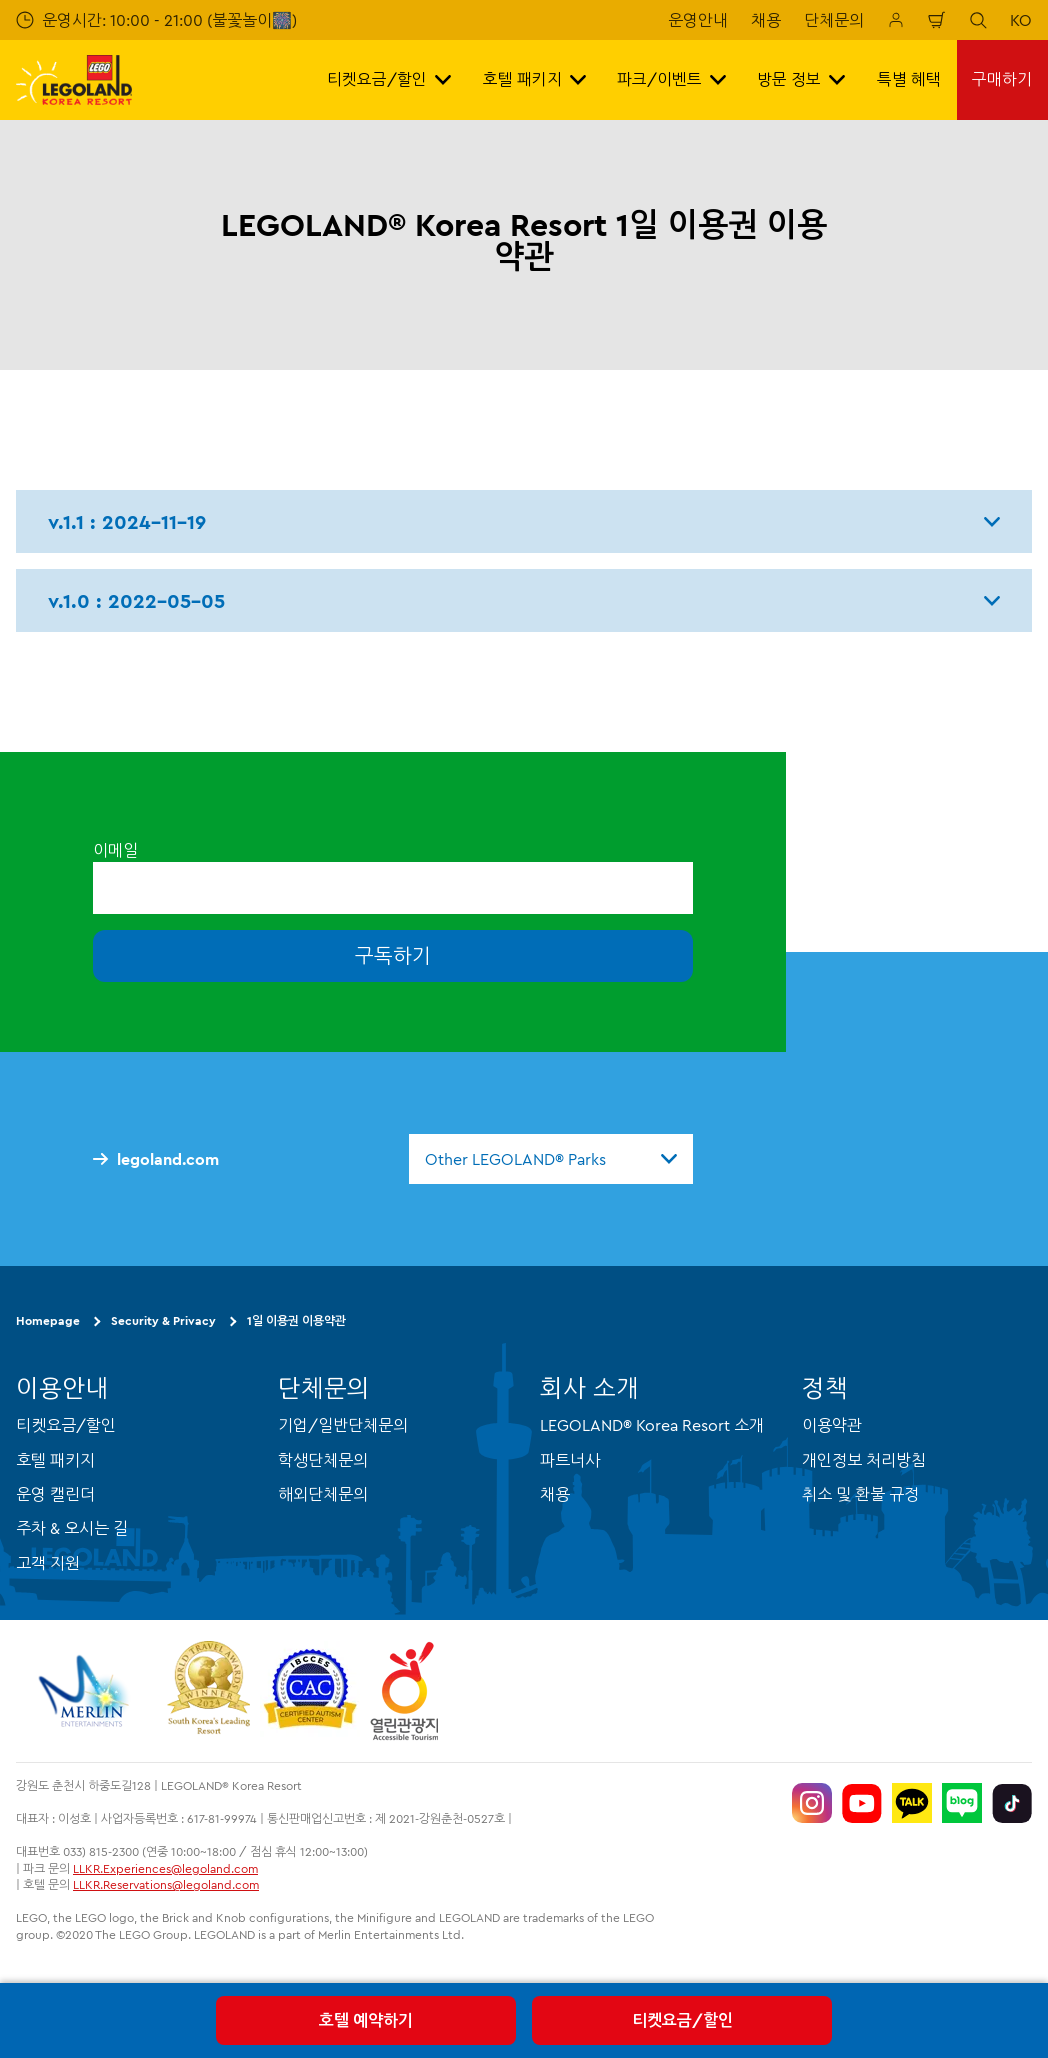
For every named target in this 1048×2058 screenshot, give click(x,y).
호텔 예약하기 (366, 2020)
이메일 (115, 850)
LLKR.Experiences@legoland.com (165, 1868)
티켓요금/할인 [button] (389, 79)
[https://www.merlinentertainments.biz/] (86, 1691)
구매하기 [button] (1002, 79)
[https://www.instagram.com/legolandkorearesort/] (812, 1803)
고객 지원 (48, 1563)
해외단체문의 (323, 1494)
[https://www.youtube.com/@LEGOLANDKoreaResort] (862, 1803)
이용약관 (832, 1425)
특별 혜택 (909, 79)
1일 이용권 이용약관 (296, 1320)
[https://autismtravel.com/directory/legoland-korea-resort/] (310, 1691)
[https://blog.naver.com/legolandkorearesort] (962, 1803)
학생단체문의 (323, 1460)
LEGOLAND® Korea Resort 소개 (652, 1425)
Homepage (48, 1320)
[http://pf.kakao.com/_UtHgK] (912, 1803)
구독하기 (393, 955)
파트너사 (570, 1460)
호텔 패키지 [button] (534, 79)
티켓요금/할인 (682, 2020)
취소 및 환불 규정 (860, 1494)
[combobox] (551, 1159)
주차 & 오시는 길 (72, 1528)
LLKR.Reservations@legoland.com (166, 1884)
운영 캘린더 (55, 1494)
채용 (766, 20)
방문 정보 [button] (801, 79)
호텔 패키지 (55, 1460)
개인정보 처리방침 (864, 1460)
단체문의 (834, 20)
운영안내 (698, 20)
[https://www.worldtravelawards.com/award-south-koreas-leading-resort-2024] (208, 1691)
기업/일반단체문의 (343, 1425)
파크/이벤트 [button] (671, 79)
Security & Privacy (163, 1320)
